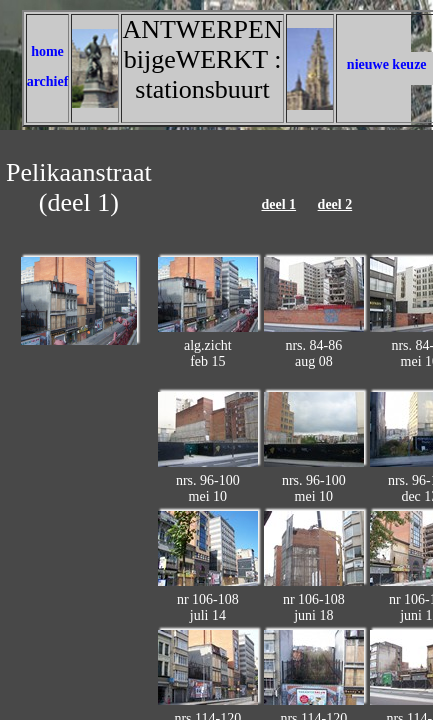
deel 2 (335, 204)
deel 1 (278, 204)
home (47, 51)
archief (48, 81)
